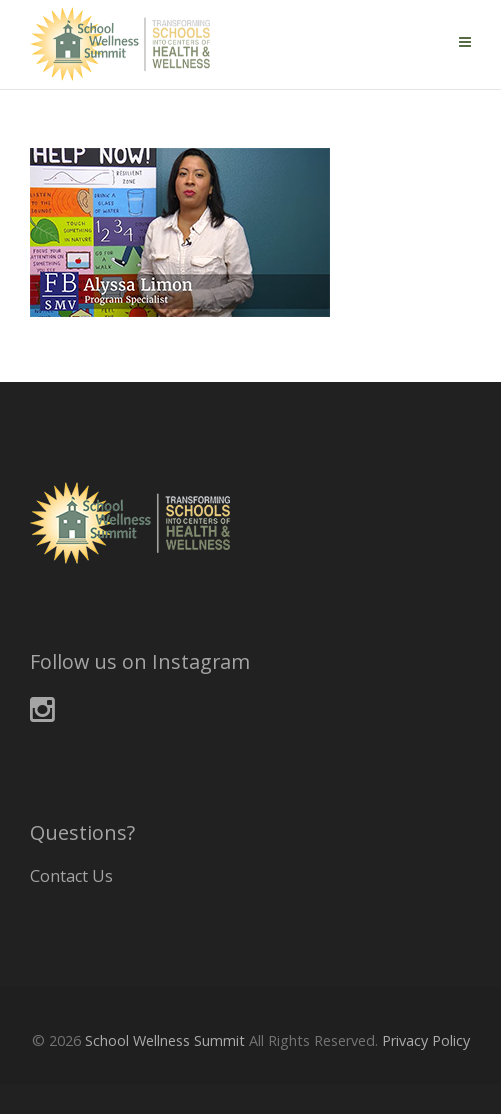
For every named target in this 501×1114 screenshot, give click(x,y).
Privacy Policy (426, 1040)
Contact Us (71, 876)
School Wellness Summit (165, 1040)
